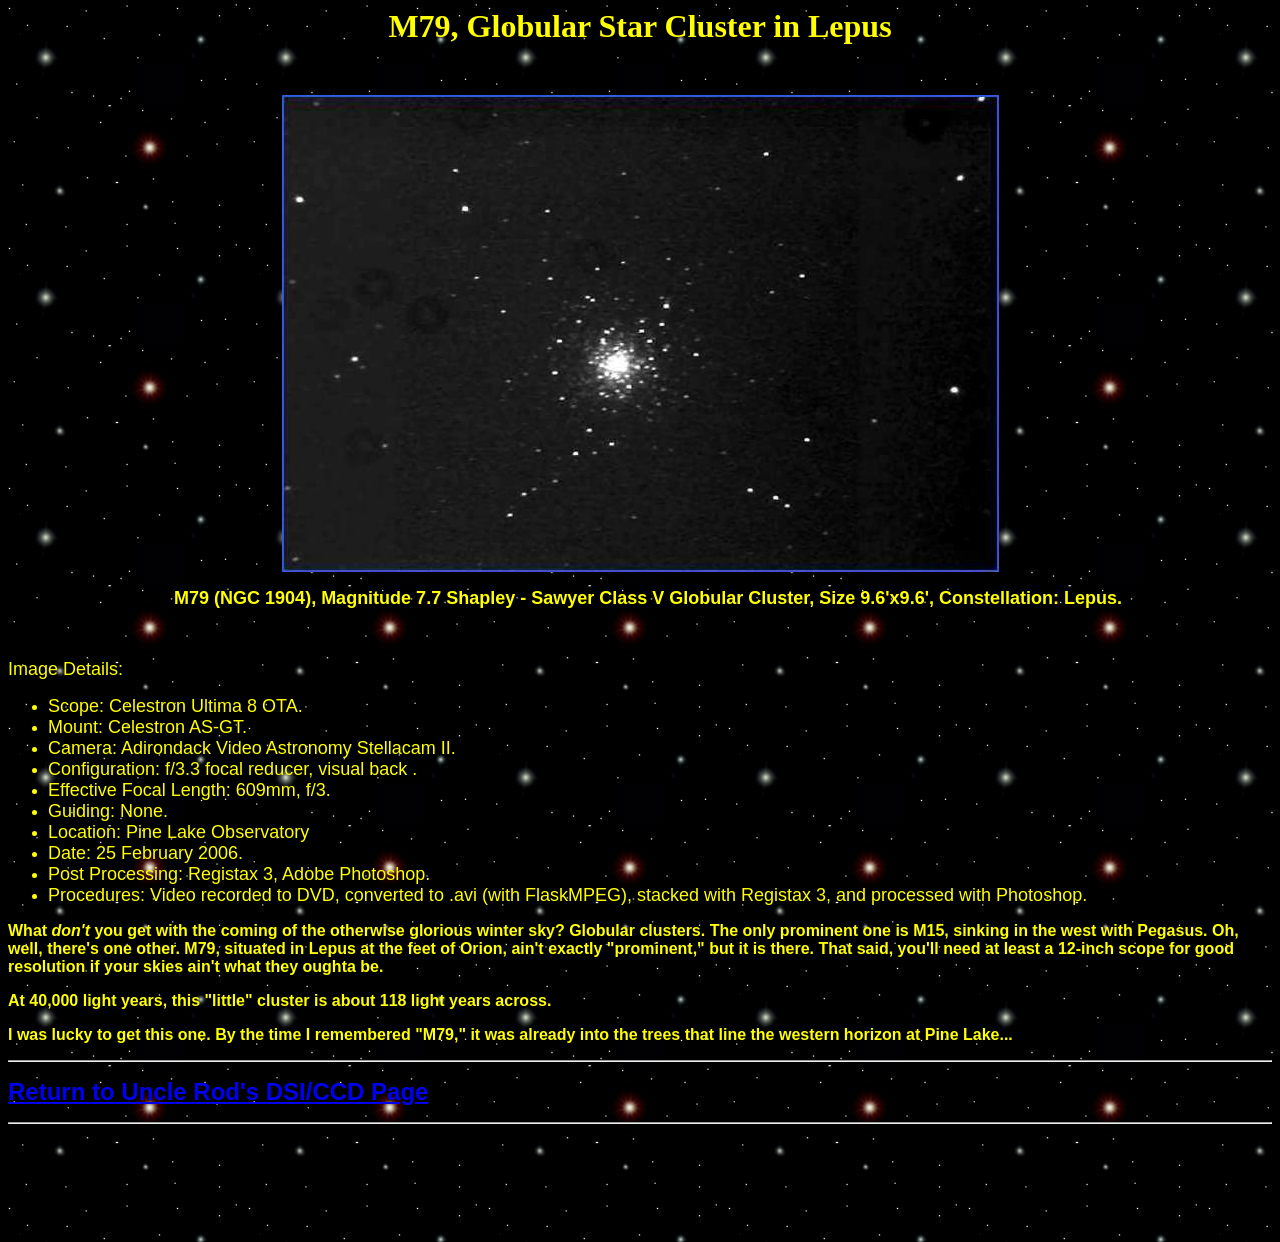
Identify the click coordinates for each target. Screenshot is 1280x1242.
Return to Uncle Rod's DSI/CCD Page (218, 1091)
